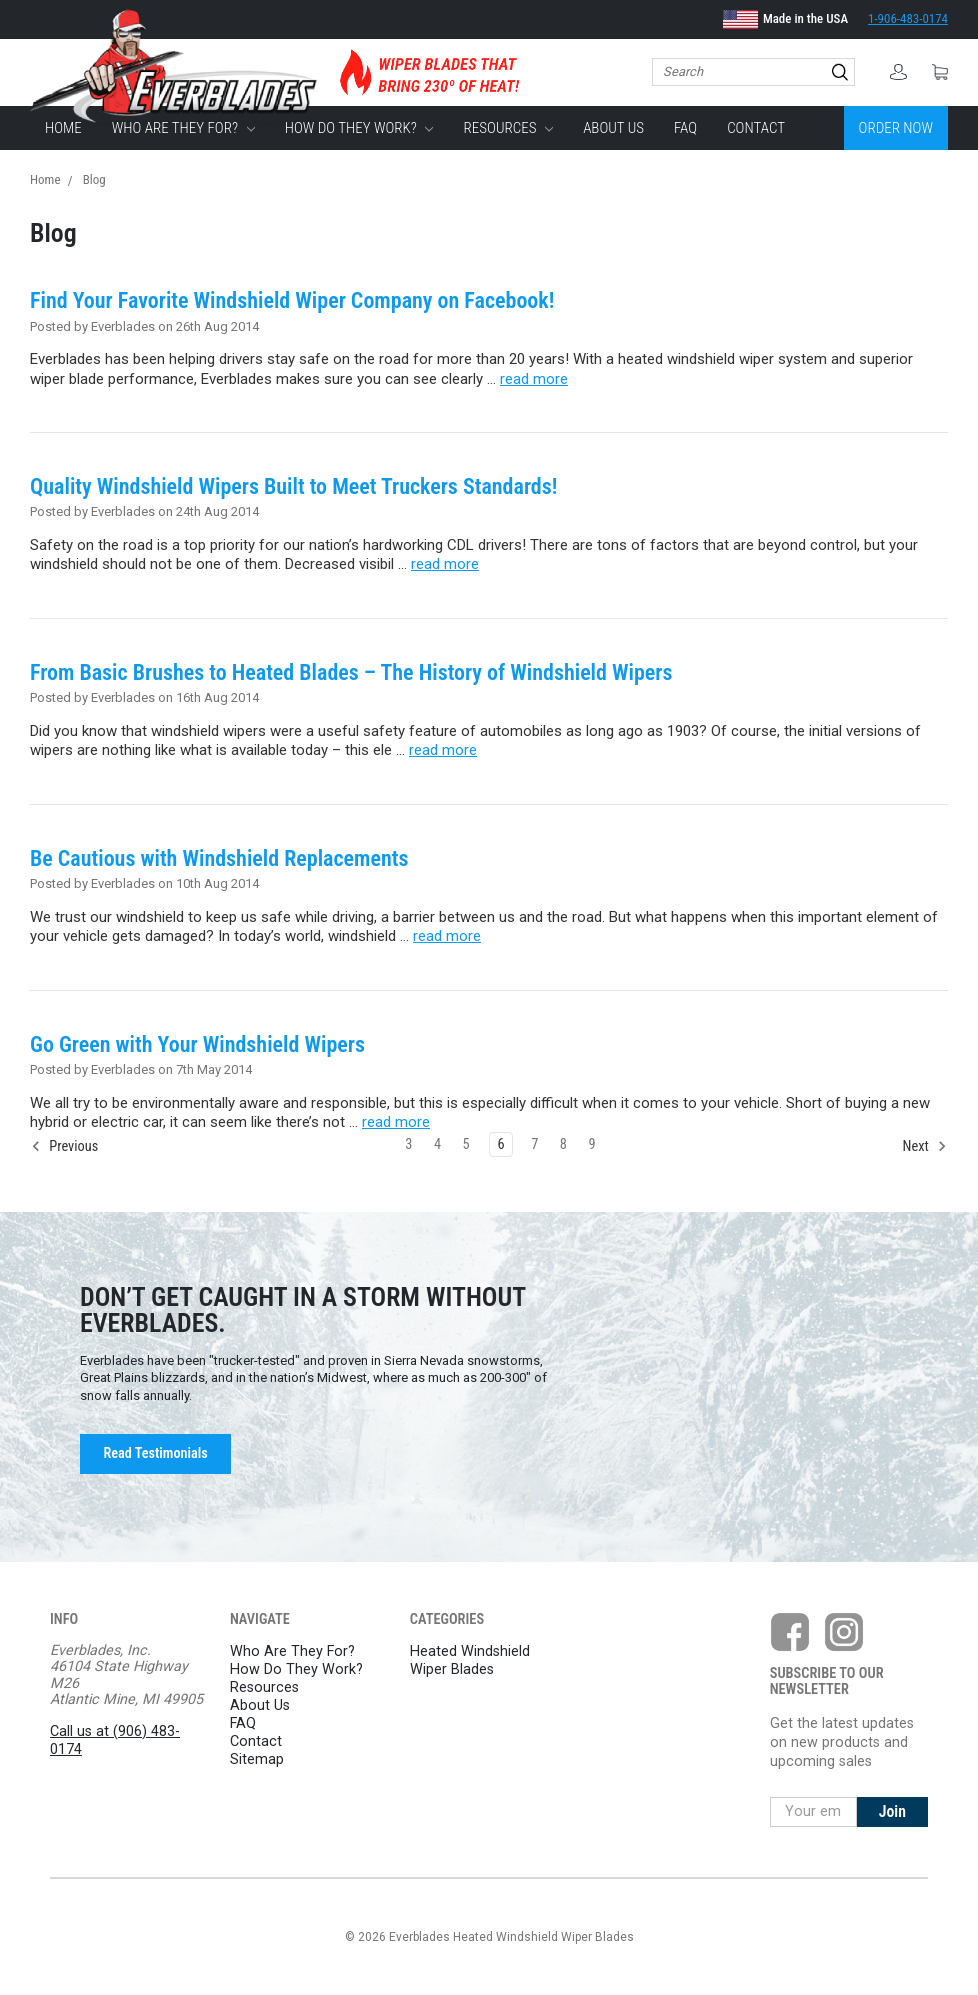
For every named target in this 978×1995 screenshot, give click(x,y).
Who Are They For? (183, 128)
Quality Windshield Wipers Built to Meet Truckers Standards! (293, 486)
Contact (756, 128)
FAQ (685, 128)
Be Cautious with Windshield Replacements (219, 858)
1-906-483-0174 (908, 18)
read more (534, 379)
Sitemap (257, 1759)
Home (63, 128)
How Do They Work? (359, 128)
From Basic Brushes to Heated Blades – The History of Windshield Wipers (351, 672)
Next (925, 1146)
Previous (64, 1146)
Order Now (896, 128)
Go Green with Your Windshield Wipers (197, 1044)
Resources (509, 128)
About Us (613, 128)
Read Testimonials (155, 1453)
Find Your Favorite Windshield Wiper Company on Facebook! (292, 300)
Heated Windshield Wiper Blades (470, 1660)
